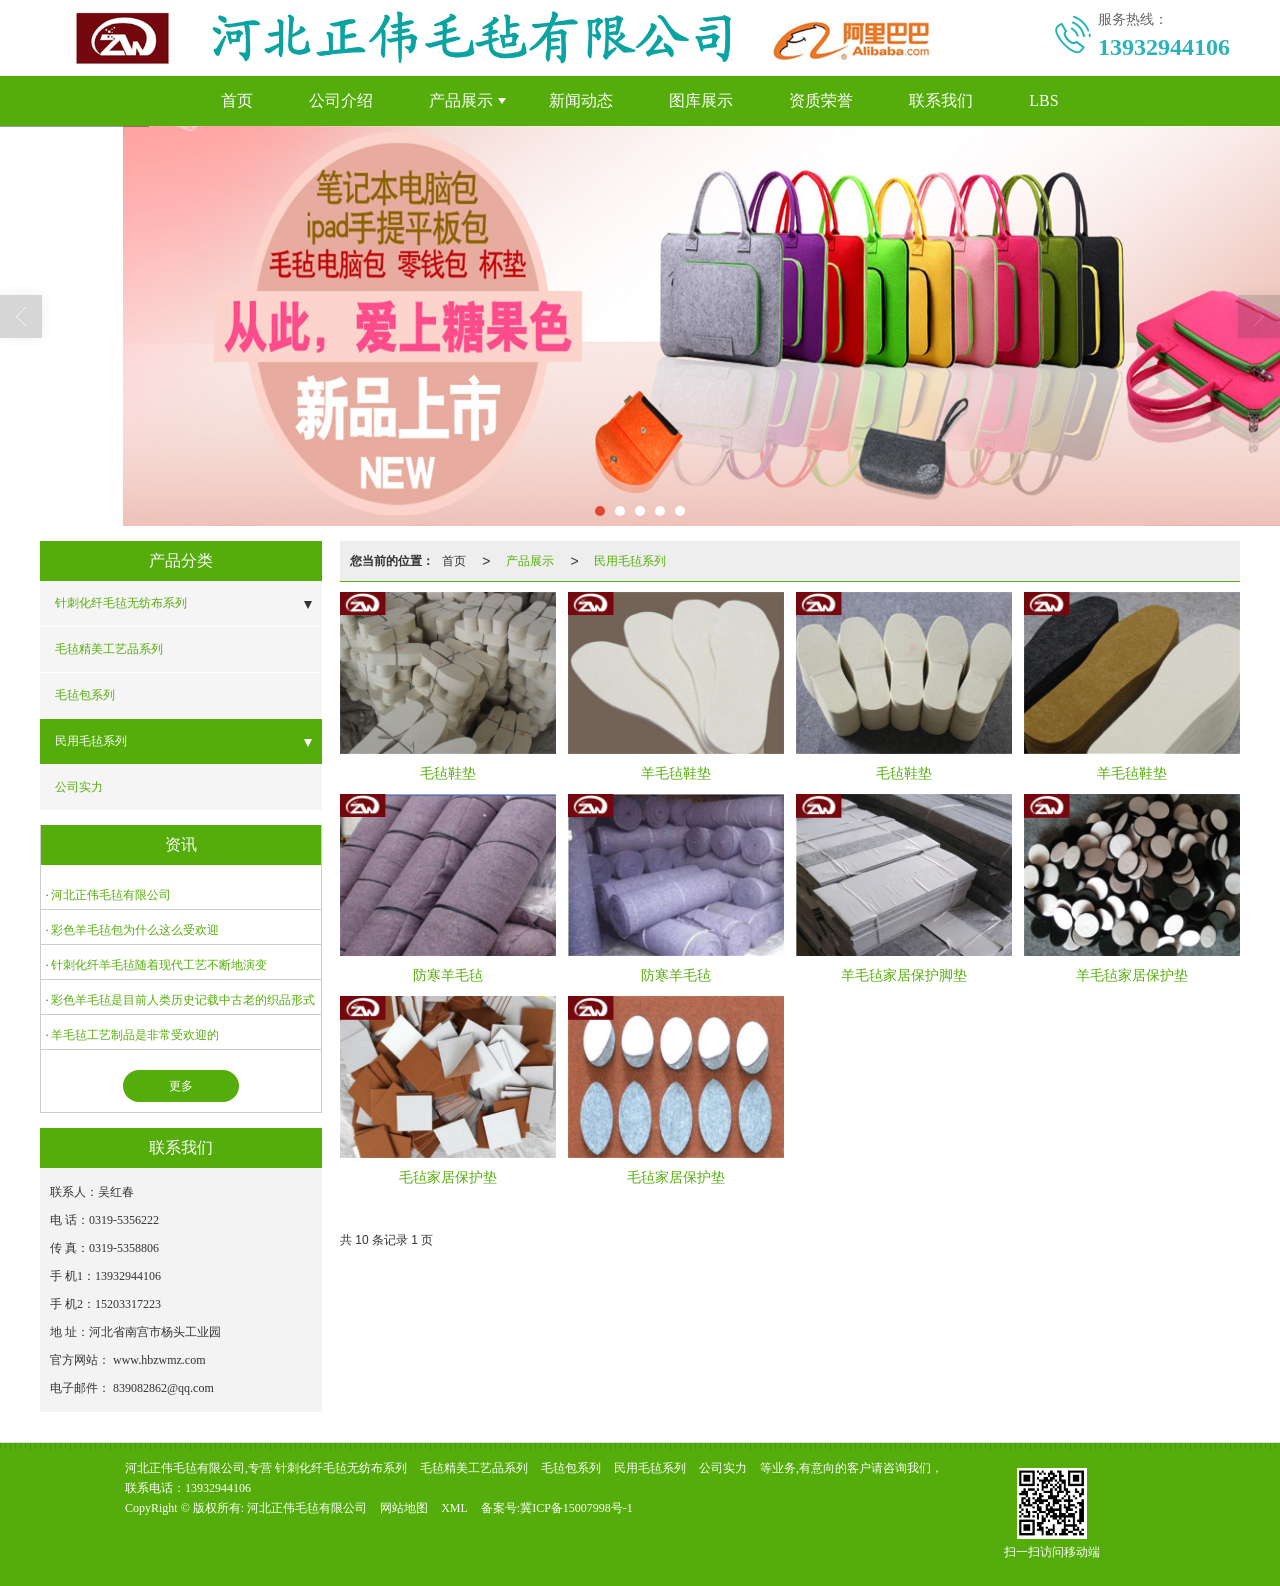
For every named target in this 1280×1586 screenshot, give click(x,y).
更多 (181, 1086)
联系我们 (941, 100)
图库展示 (701, 100)
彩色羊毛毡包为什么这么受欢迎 (135, 930)
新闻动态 (581, 100)
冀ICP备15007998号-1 (576, 1508)
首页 (237, 100)
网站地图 (404, 1508)
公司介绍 (341, 100)
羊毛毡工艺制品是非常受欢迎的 (135, 1035)
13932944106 (218, 1488)
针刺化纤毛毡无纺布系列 (121, 603)
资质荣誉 (821, 100)
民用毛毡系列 (91, 741)
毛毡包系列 (85, 695)
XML (454, 1508)
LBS (1043, 100)
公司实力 (79, 787)
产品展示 (461, 100)
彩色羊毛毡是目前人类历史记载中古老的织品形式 (183, 1000)
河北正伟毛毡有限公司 (111, 895)
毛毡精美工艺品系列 (109, 649)
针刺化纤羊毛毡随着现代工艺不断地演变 (159, 965)
